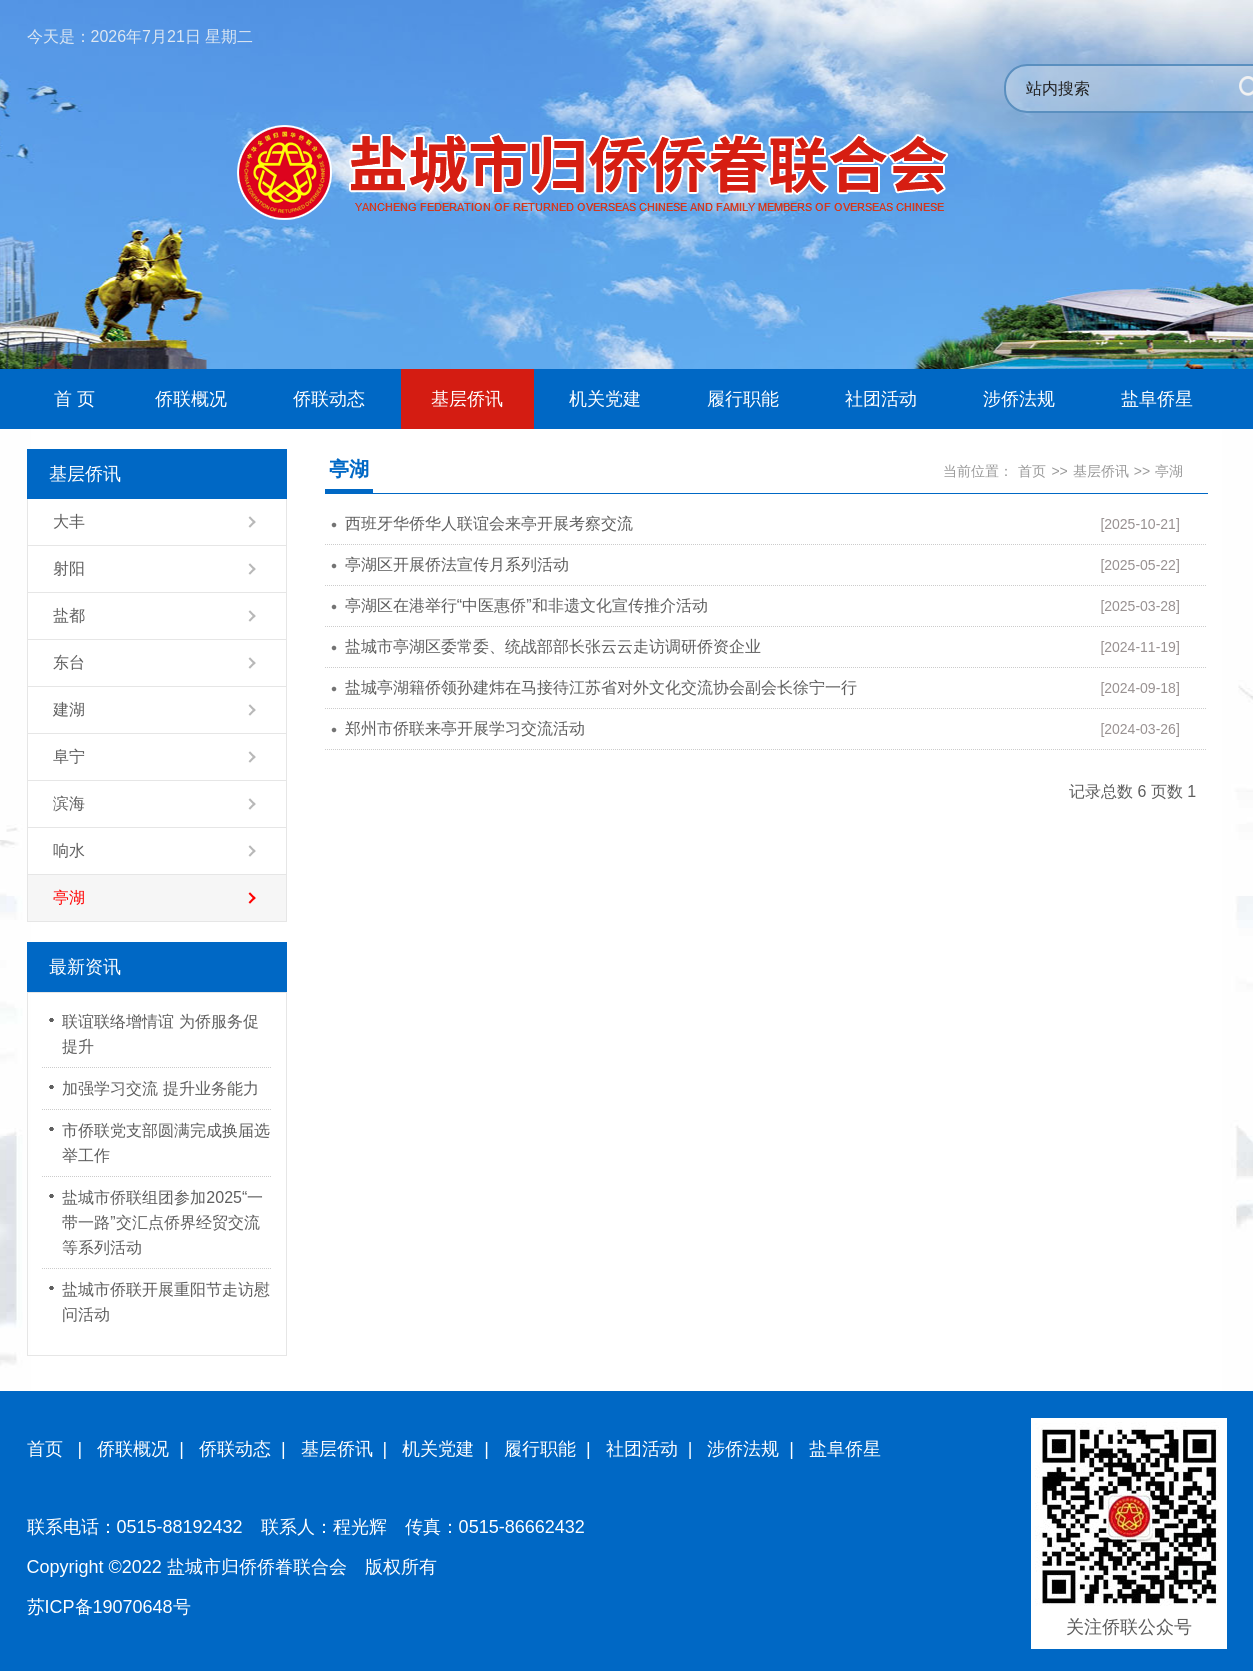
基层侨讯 (1101, 471)
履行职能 (540, 1449)
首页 (1032, 471)
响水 (69, 850)
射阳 (69, 568)
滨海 (69, 803)
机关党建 (438, 1449)
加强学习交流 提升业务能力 (160, 1088)
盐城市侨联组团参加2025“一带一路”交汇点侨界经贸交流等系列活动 (162, 1222)
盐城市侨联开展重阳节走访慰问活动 (166, 1302)
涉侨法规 (743, 1449)
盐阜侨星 (845, 1449)
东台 (69, 662)
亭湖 (69, 897)
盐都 (69, 615)
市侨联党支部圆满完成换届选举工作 (166, 1143)
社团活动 (642, 1449)
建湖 (69, 709)
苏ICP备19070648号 (109, 1607)
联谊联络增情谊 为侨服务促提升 (160, 1034)
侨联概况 (133, 1449)
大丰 (69, 521)
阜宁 (69, 756)
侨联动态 (235, 1449)
